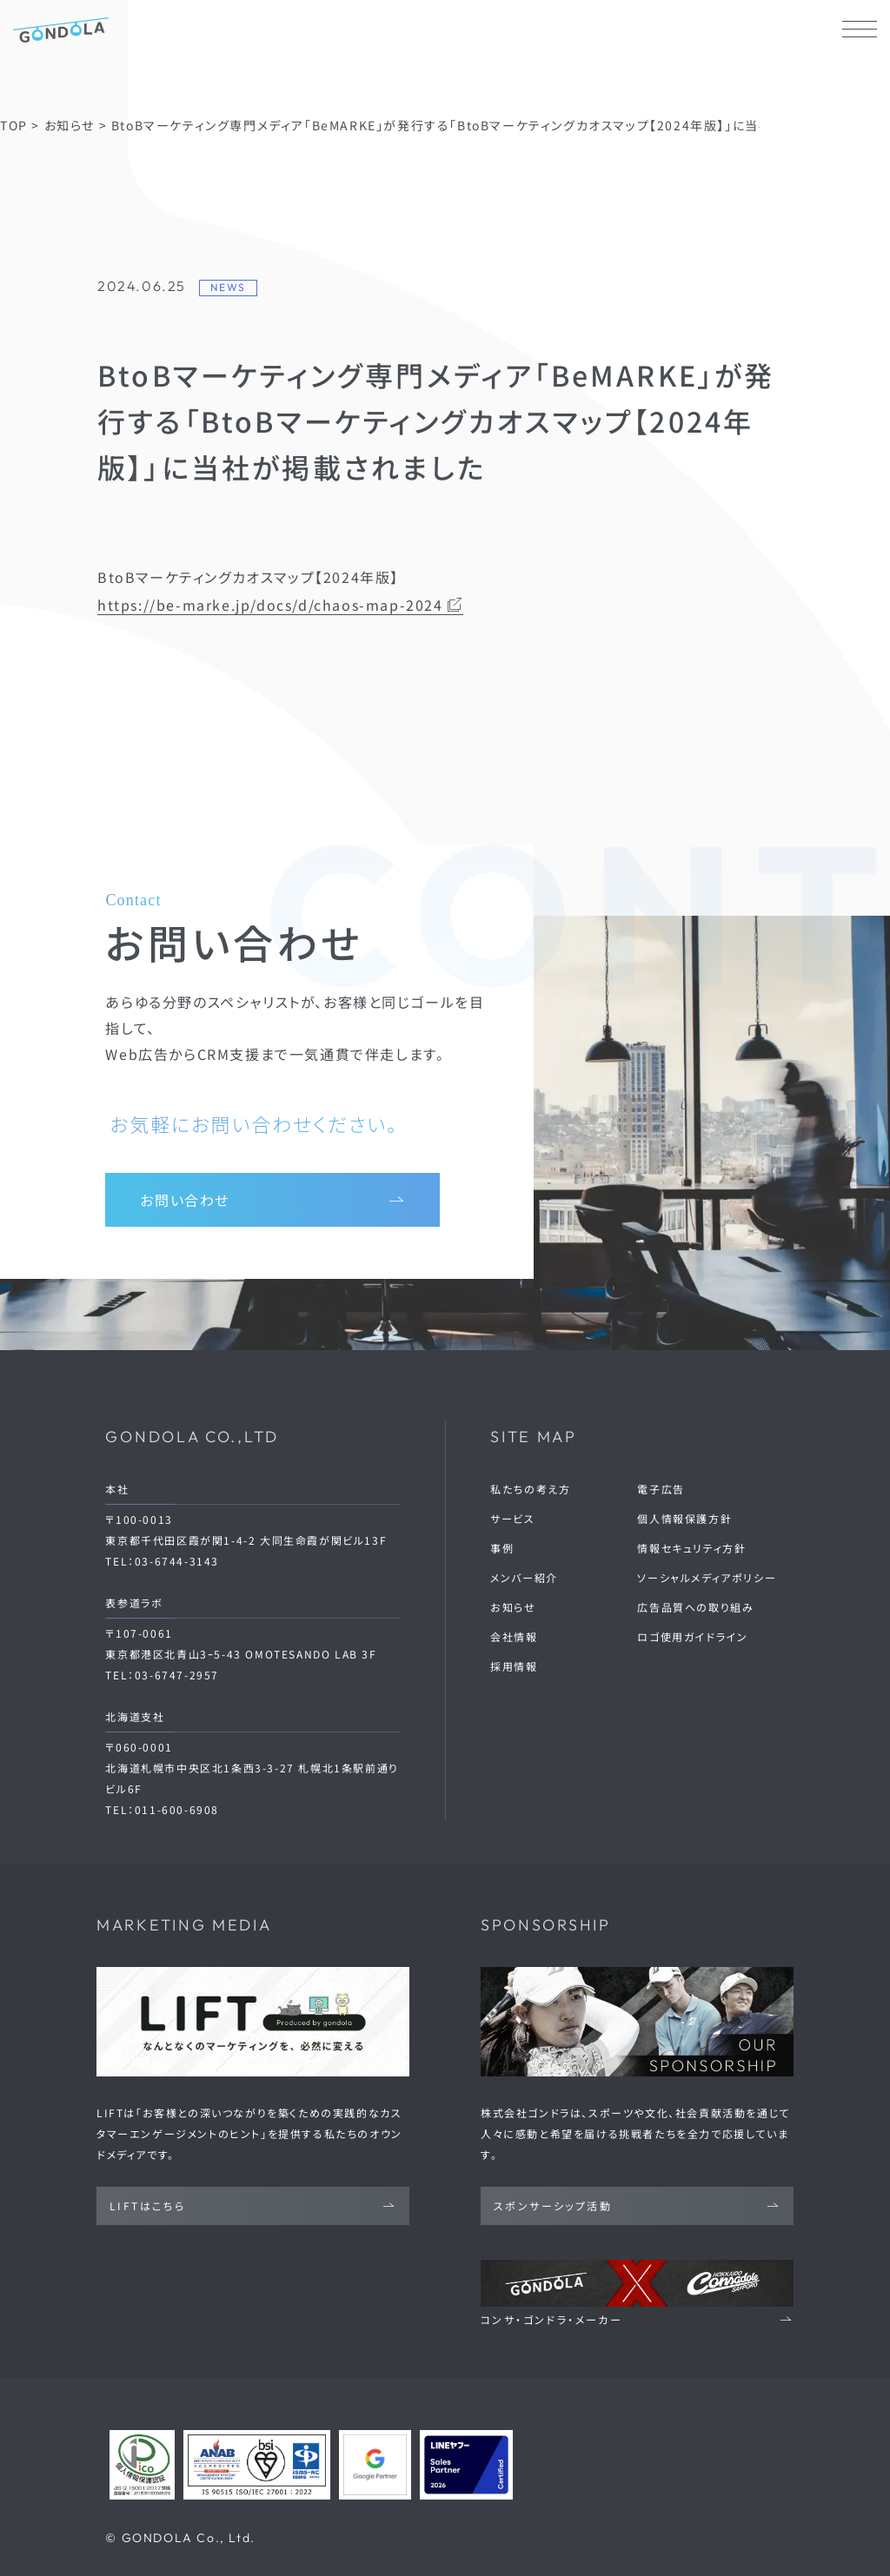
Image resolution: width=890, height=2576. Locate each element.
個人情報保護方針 (684, 1518)
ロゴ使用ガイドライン (692, 1636)
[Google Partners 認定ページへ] (375, 2464)
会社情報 (513, 1636)
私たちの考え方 (530, 1488)
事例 (502, 1547)
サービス (512, 1518)
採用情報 (513, 1666)
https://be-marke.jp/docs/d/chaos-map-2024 (280, 604)
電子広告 (660, 1488)
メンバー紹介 (524, 1577)
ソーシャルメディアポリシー (706, 1577)
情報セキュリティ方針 (691, 1547)
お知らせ (512, 1606)
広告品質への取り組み (695, 1606)
